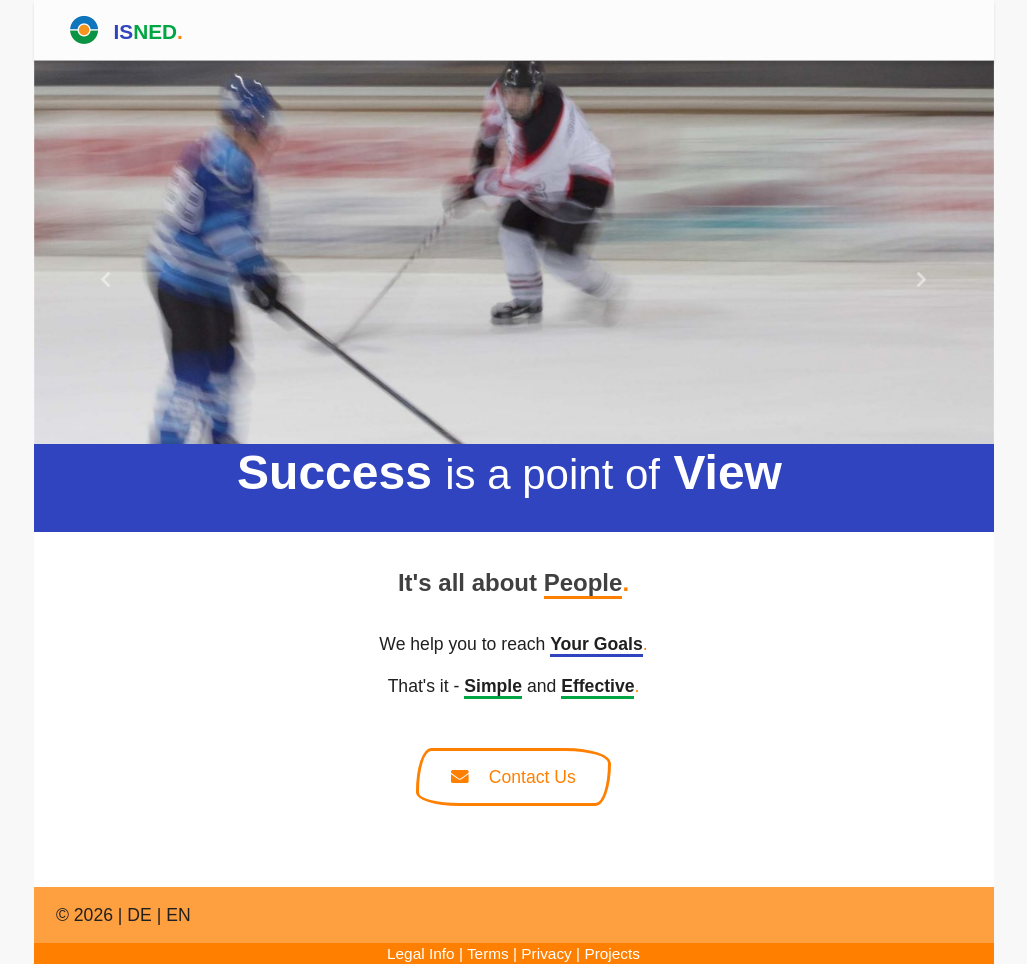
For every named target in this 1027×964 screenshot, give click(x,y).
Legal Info (421, 953)
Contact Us (513, 777)
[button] (106, 280)
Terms (488, 953)
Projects (612, 953)
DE (139, 915)
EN (178, 915)
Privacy (546, 953)
